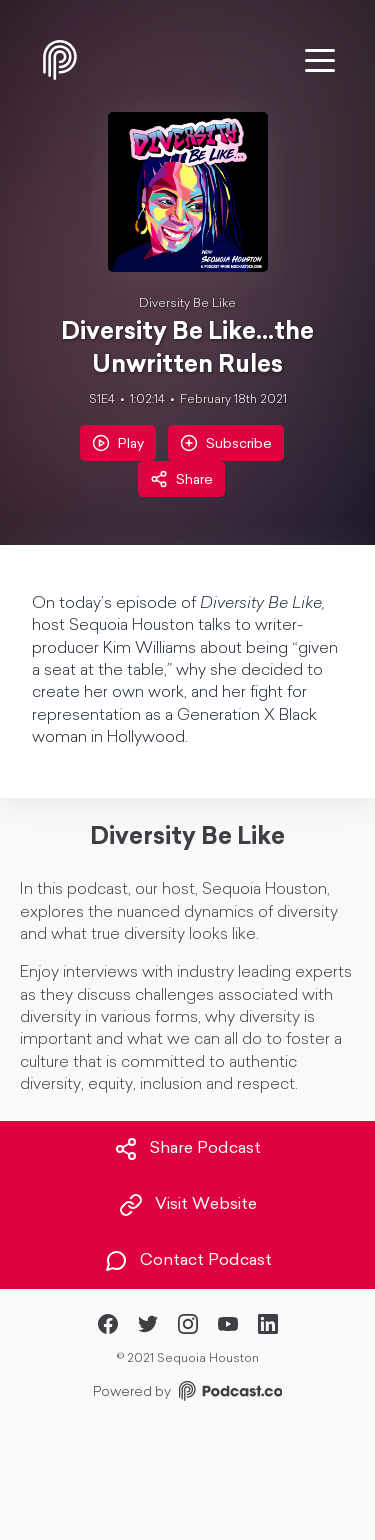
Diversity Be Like (187, 304)
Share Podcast (187, 1149)
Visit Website (188, 1205)
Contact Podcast (188, 1261)
